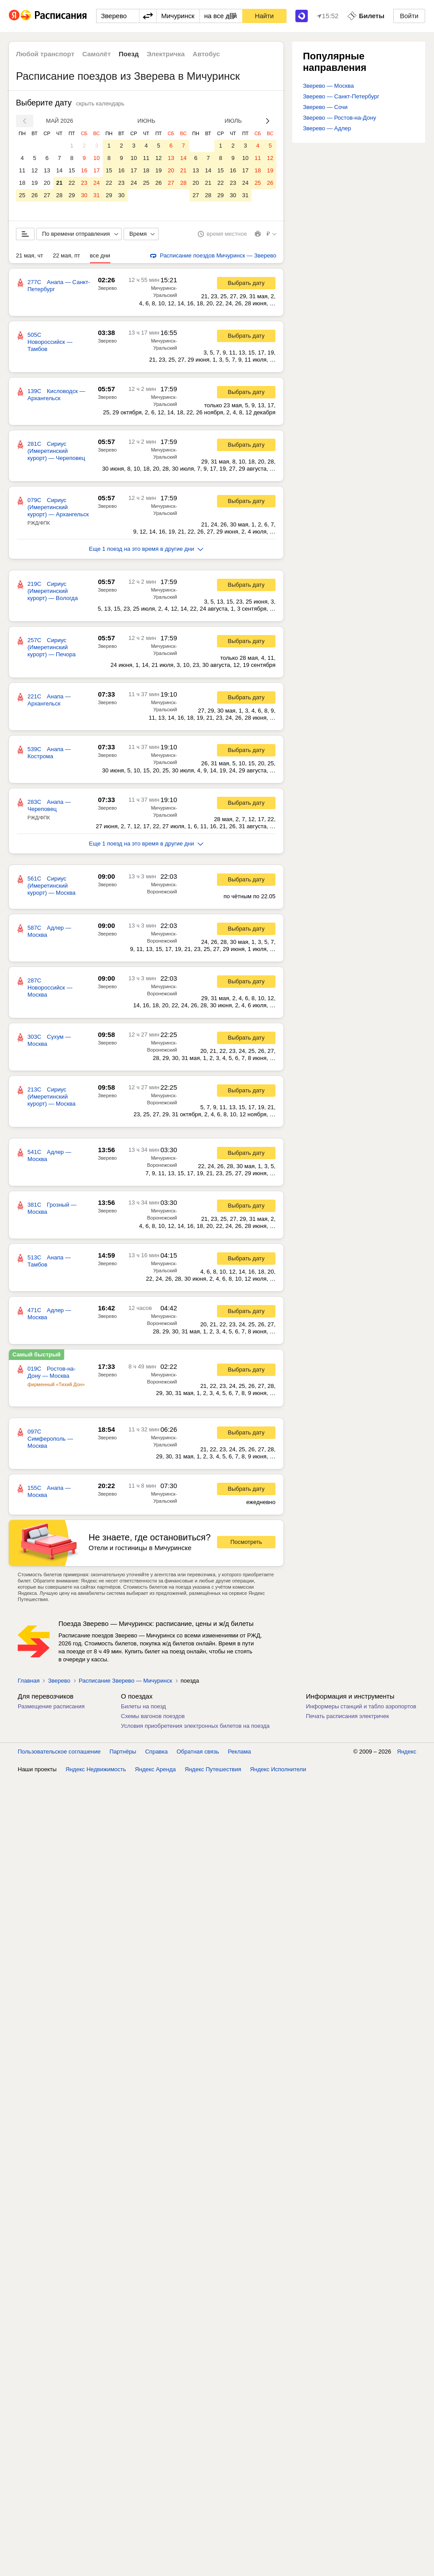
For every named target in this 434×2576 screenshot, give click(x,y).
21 (59, 182)
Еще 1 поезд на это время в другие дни (146, 549)
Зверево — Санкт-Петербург (341, 96)
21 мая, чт (29, 255)
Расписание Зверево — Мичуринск (125, 1680)
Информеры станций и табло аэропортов (361, 1706)
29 (72, 195)
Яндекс (406, 1751)
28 (59, 195)
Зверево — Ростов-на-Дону (339, 117)
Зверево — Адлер (327, 128)
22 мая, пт (66, 255)
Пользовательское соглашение (59, 1751)
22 (72, 182)
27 (47, 195)
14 (59, 170)
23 (84, 182)
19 (34, 182)
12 (34, 170)
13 (47, 170)
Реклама (239, 1751)
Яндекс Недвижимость (96, 1769)
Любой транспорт (45, 54)
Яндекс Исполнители (278, 1769)
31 (96, 195)
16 (84, 170)
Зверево (107, 288)
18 (22, 182)
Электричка (166, 54)
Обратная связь (198, 1751)
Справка (156, 1751)
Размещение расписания (51, 1706)
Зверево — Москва (328, 85)
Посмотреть (246, 1542)
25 (22, 195)
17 (96, 170)
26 (34, 195)
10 (96, 158)
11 (22, 170)
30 (84, 195)
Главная (28, 1680)
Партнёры (122, 1751)
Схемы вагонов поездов (153, 1716)
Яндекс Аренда (155, 1769)
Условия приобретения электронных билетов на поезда (195, 1726)
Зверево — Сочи (325, 107)
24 (96, 182)
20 (47, 182)
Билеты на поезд (143, 1706)
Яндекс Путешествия (213, 1769)
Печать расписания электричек (347, 1716)
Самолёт (96, 54)
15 (72, 170)
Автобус (206, 54)
